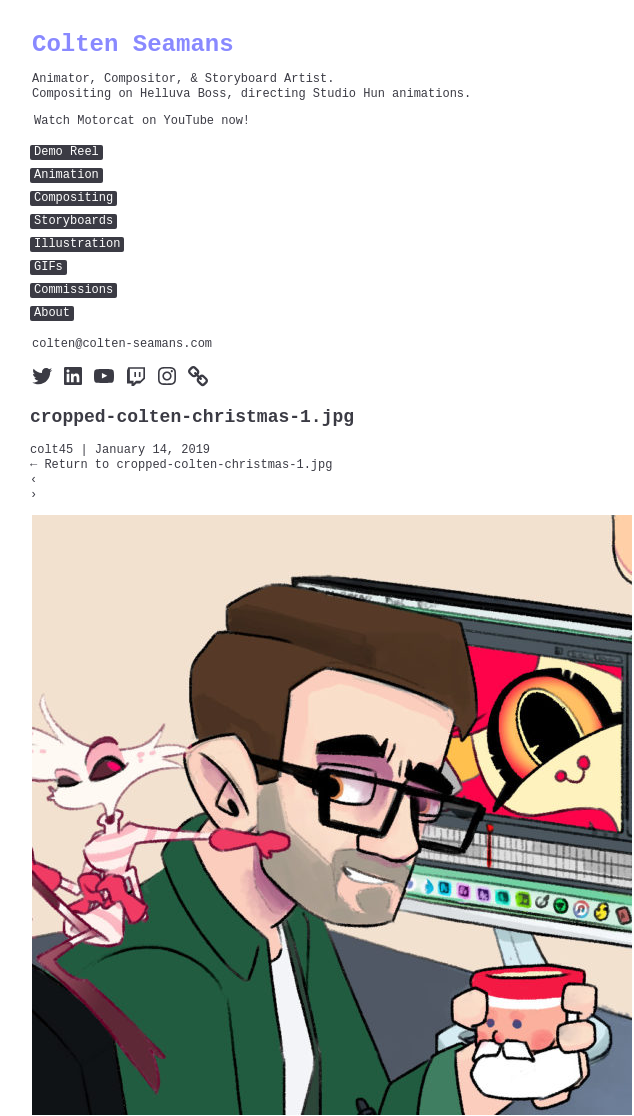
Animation (66, 175)
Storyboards (73, 221)
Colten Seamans (133, 44)
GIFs (48, 267)
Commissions (73, 290)
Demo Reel (66, 152)
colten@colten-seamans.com (122, 344)
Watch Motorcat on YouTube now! (142, 121)
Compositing (73, 198)
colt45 (51, 450)
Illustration (77, 244)
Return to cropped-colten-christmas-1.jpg (181, 465)
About (52, 313)
